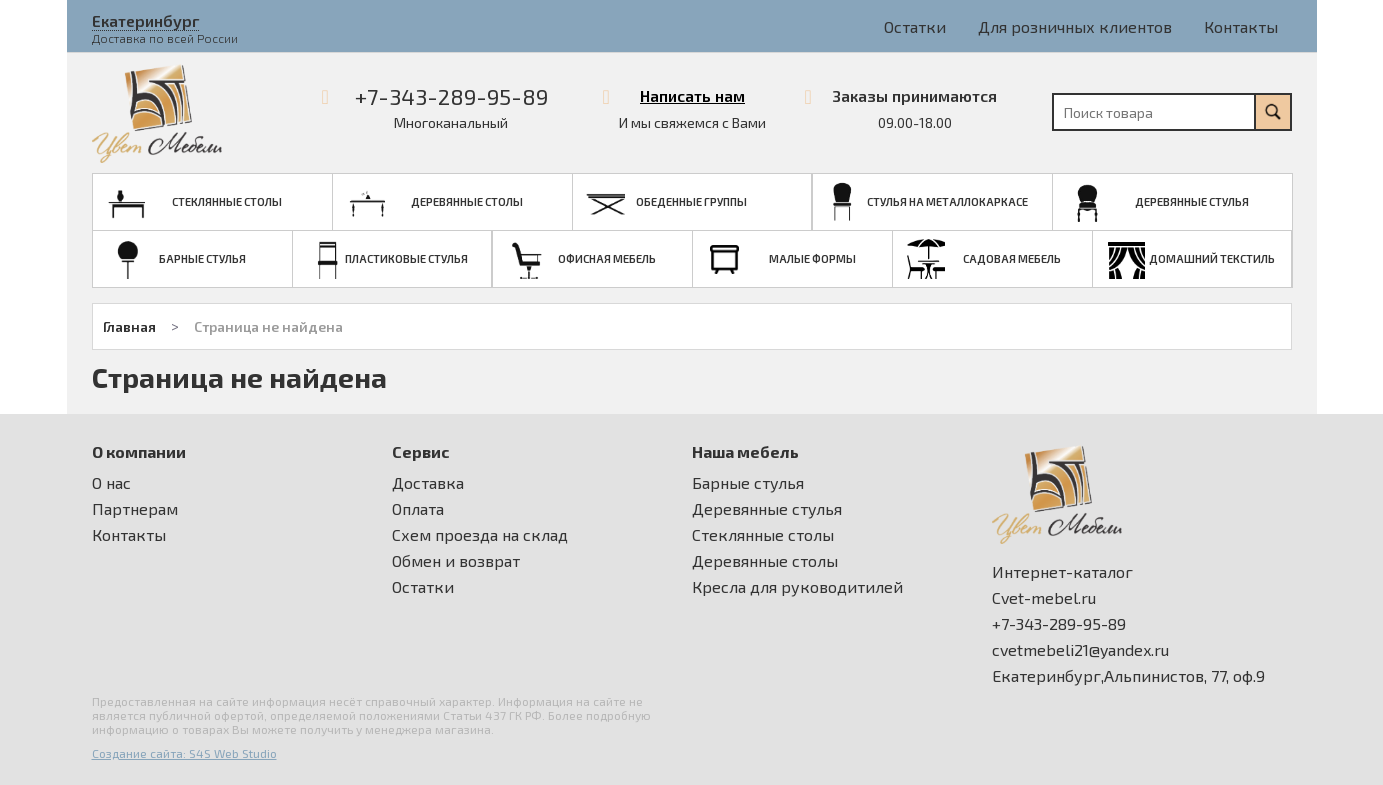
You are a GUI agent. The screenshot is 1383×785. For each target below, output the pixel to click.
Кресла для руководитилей (797, 587)
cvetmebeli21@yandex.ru (1080, 650)
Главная (129, 326)
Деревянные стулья (767, 509)
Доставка (428, 483)
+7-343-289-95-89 (451, 96)
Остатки (915, 26)
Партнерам (135, 509)
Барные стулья (748, 483)
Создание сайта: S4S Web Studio (184, 753)
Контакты (1241, 26)
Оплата (418, 509)
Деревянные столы (765, 561)
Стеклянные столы (763, 535)
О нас (111, 483)
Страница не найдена (268, 326)
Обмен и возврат (456, 561)
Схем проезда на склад (480, 535)
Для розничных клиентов (1075, 26)
